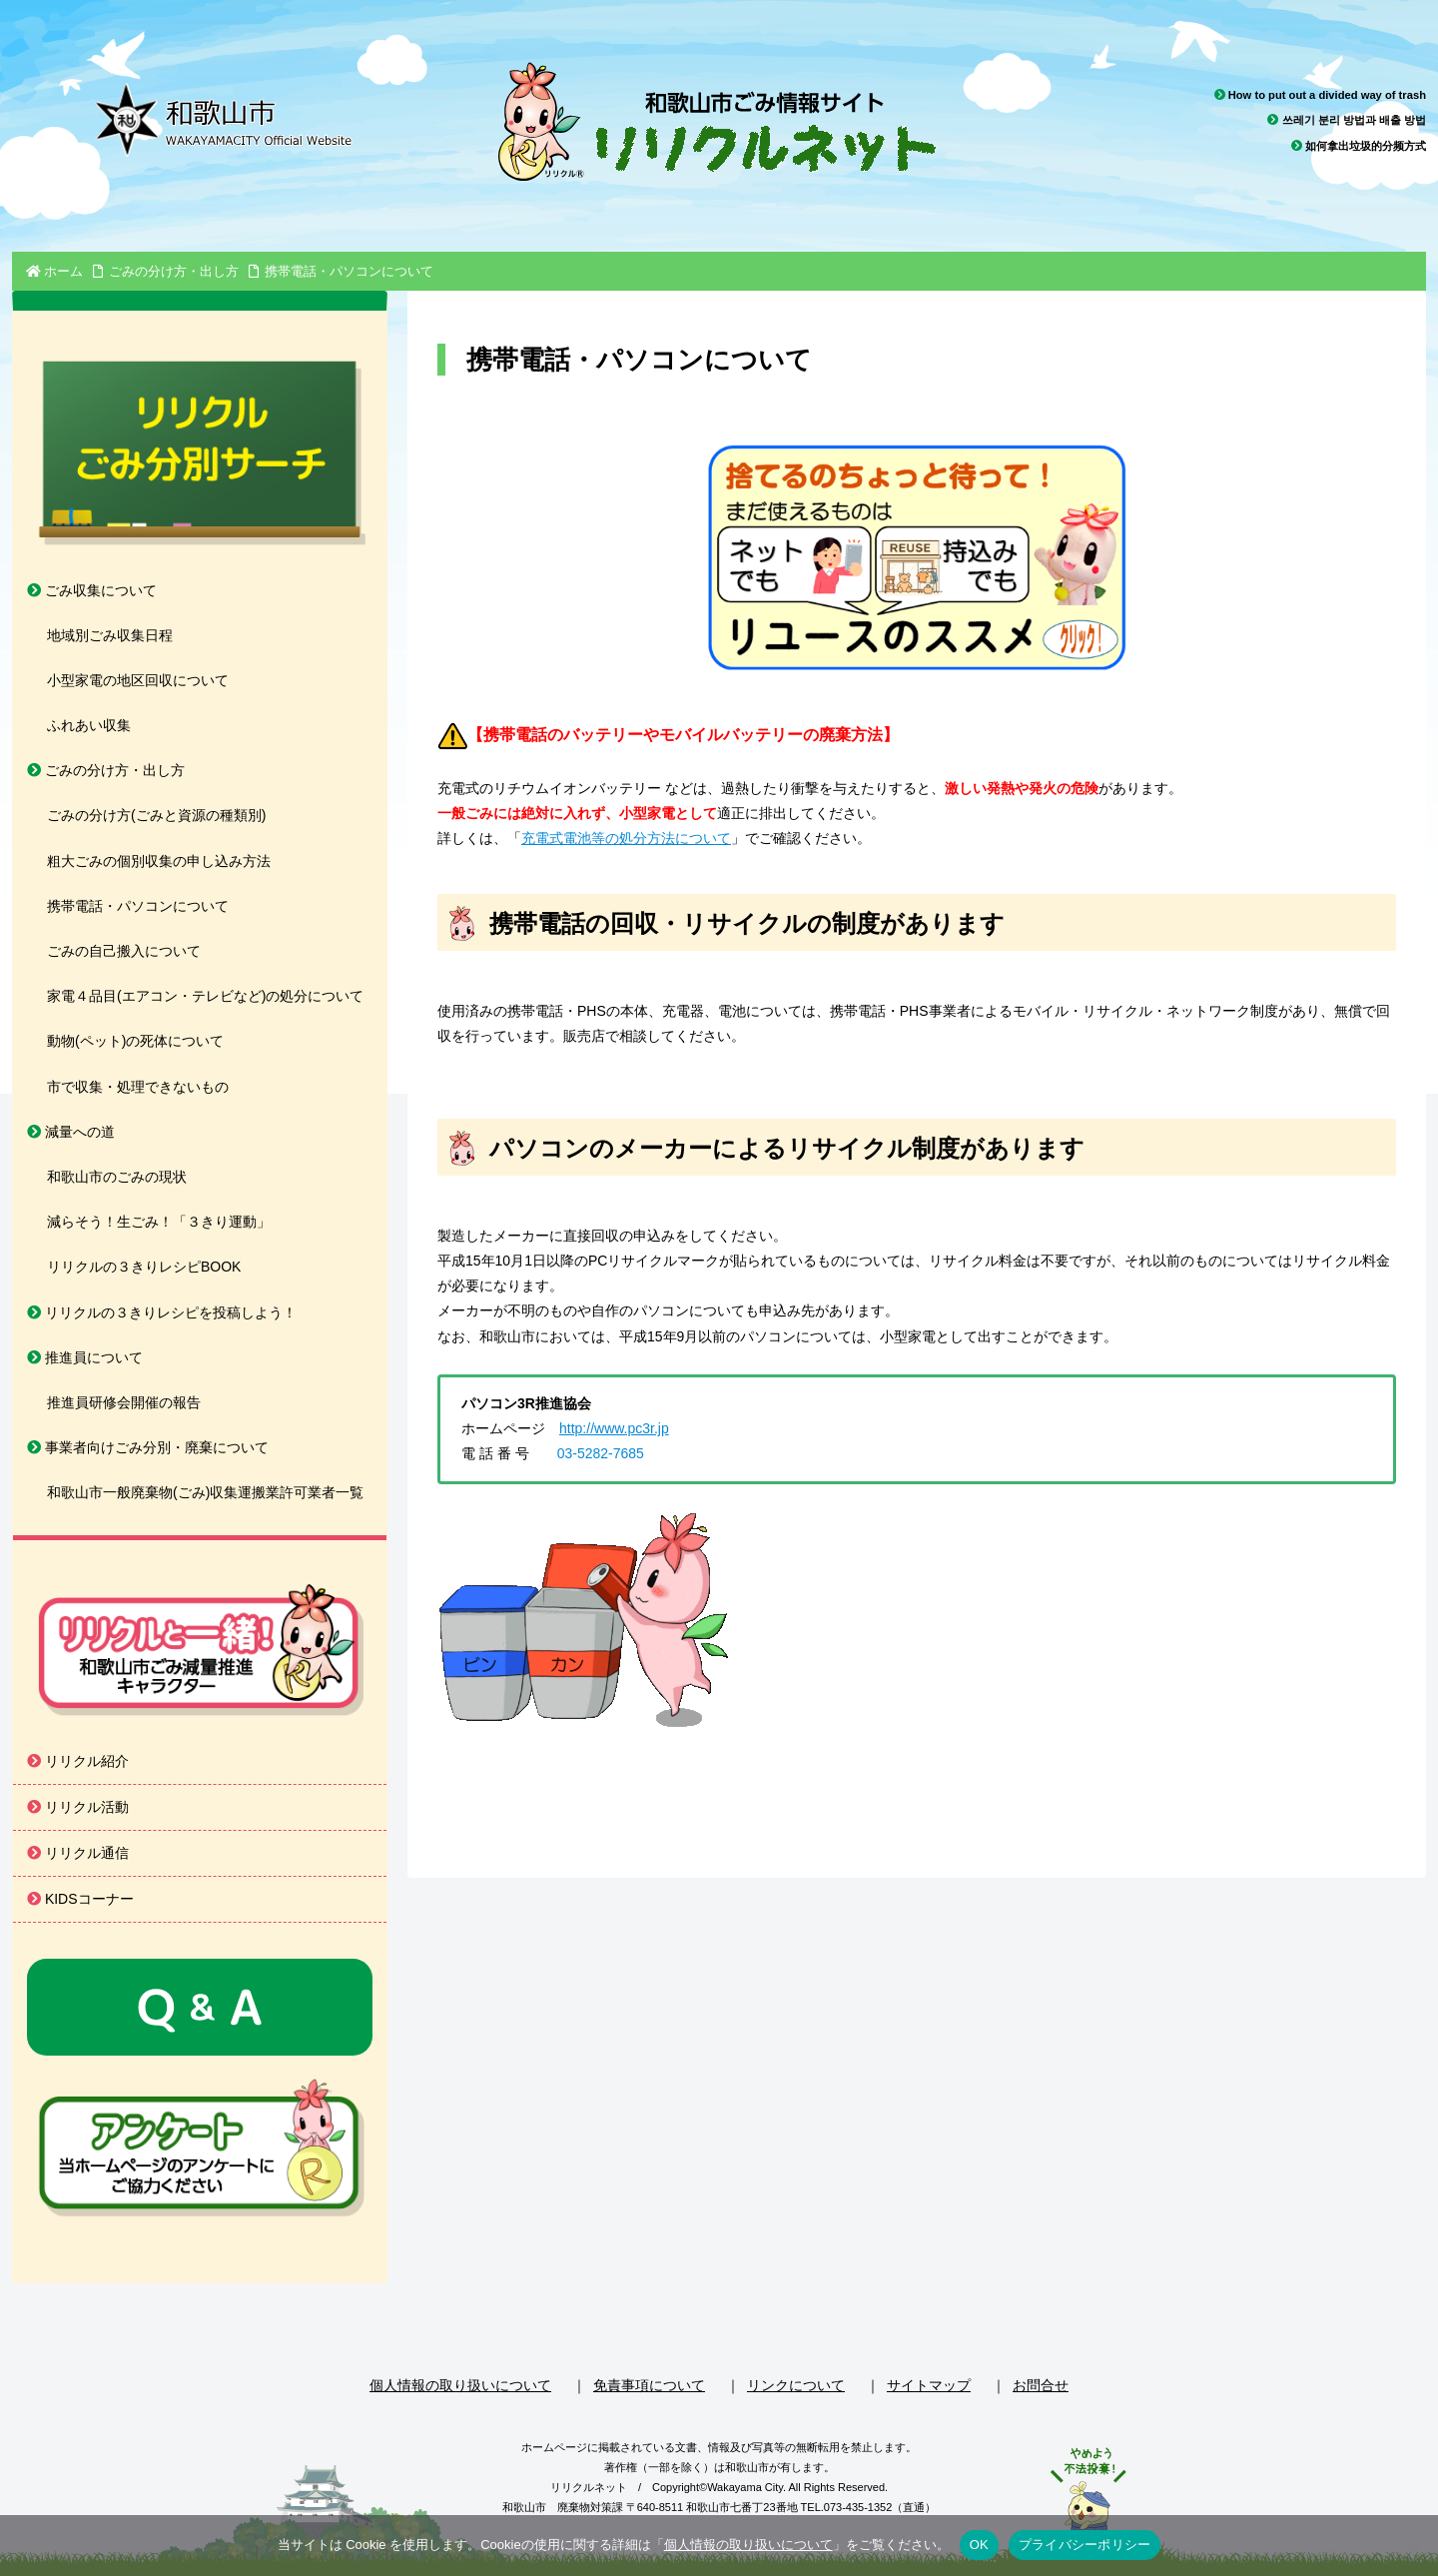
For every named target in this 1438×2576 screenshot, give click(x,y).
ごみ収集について (92, 590)
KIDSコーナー (80, 1899)
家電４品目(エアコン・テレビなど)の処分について (205, 996)
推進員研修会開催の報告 (124, 1402)
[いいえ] (1413, 2545)
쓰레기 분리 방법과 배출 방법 (1346, 120)
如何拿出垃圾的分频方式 (1358, 146)
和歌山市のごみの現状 (117, 1177)
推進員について (85, 1357)
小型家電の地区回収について (138, 680)
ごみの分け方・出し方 (106, 770)
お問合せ (1041, 2385)
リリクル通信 (78, 1853)
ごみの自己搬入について (124, 951)
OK (979, 2544)
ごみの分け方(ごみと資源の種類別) (156, 815)
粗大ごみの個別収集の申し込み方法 (159, 861)
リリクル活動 (78, 1807)
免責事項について (649, 2385)
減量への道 (71, 1132)
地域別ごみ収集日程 (110, 635)
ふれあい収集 (89, 725)
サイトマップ (929, 2385)
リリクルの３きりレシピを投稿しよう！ (162, 1312)
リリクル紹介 (78, 1761)
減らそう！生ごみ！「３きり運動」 (159, 1222)
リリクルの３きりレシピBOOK (144, 1267)
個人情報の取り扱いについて (460, 2385)
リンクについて (796, 2385)
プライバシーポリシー (1085, 2544)
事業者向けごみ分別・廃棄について (148, 1447)
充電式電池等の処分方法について (626, 838)
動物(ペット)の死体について (135, 1041)
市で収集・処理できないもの (138, 1087)
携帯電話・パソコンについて (138, 906)
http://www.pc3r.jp (614, 1428)
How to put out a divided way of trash (1320, 95)
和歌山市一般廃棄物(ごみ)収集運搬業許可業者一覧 (205, 1492)
